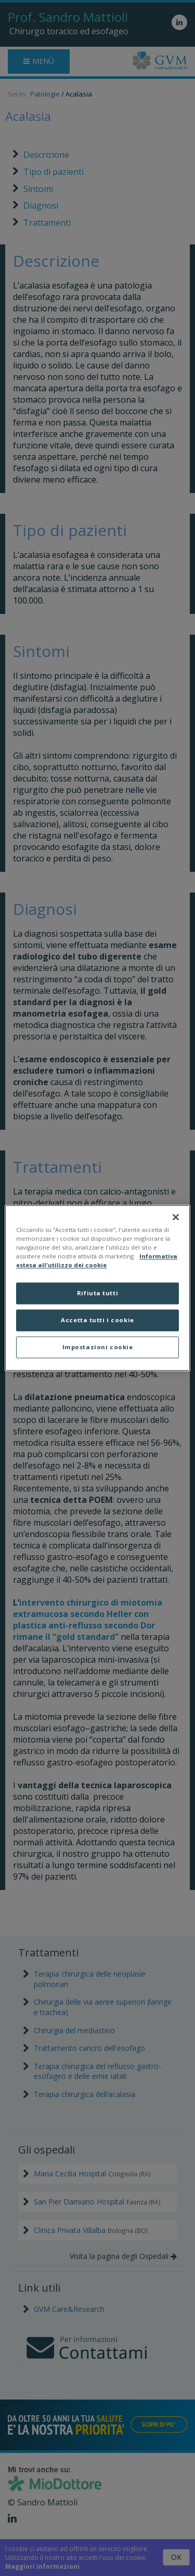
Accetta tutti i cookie (97, 1320)
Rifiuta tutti (97, 1293)
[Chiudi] (175, 1216)
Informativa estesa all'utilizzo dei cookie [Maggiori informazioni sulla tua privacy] (96, 1261)
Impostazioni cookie (97, 1347)
